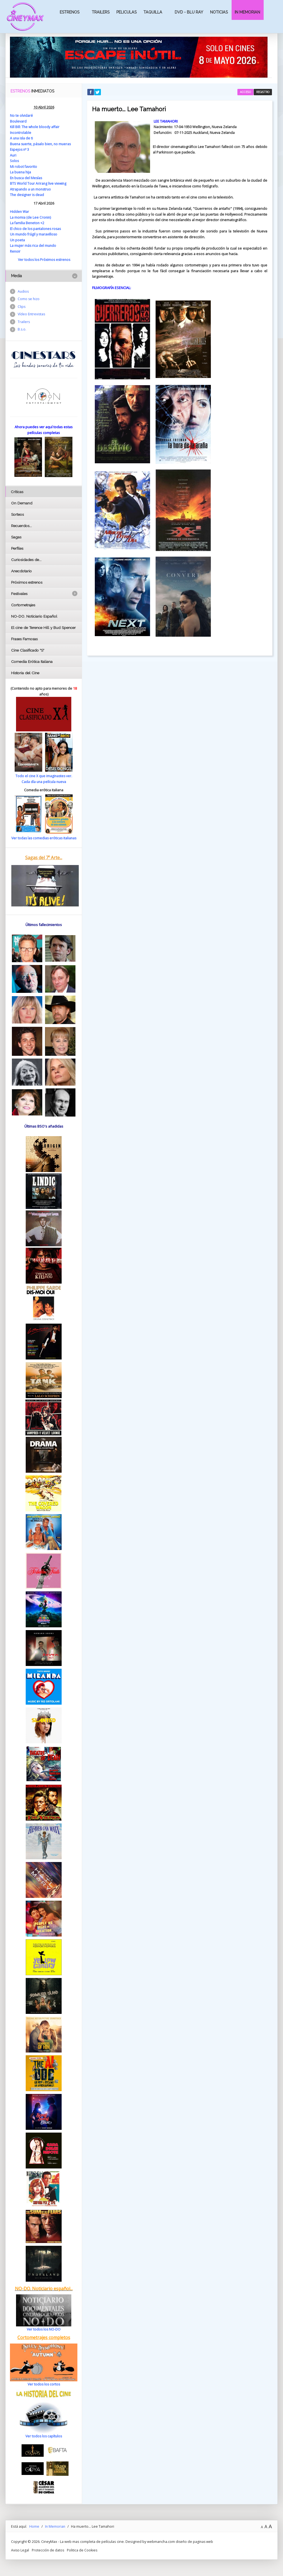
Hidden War (20, 211)
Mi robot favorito (23, 166)
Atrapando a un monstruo (31, 188)
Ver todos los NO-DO (44, 2328)
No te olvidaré (21, 115)
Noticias (219, 12)
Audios (23, 291)
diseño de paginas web (195, 2541)
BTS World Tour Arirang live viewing (39, 183)
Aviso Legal (20, 2549)
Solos (14, 160)
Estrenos (69, 12)
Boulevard (18, 121)
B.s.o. (22, 330)
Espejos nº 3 (20, 149)
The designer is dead (27, 194)
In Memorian (247, 12)
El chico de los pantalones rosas (36, 228)
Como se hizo (29, 299)
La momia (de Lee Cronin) (30, 217)
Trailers (100, 12)
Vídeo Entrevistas (32, 314)
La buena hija (21, 172)
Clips (22, 307)
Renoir (15, 250)
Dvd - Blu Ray (189, 12)
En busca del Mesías (27, 177)
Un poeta (17, 239)
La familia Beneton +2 (27, 222)
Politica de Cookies (83, 2549)
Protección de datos (48, 2549)
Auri (13, 155)
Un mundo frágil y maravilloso (34, 234)
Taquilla (152, 12)
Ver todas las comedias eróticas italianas (43, 837)
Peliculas (126, 12)
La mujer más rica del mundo (33, 245)
